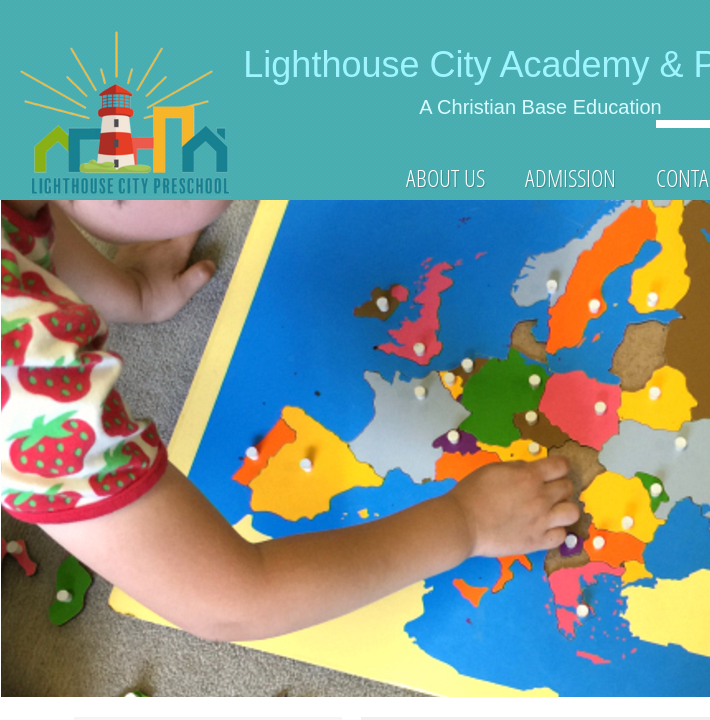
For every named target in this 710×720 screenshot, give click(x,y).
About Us (445, 177)
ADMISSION (570, 177)
